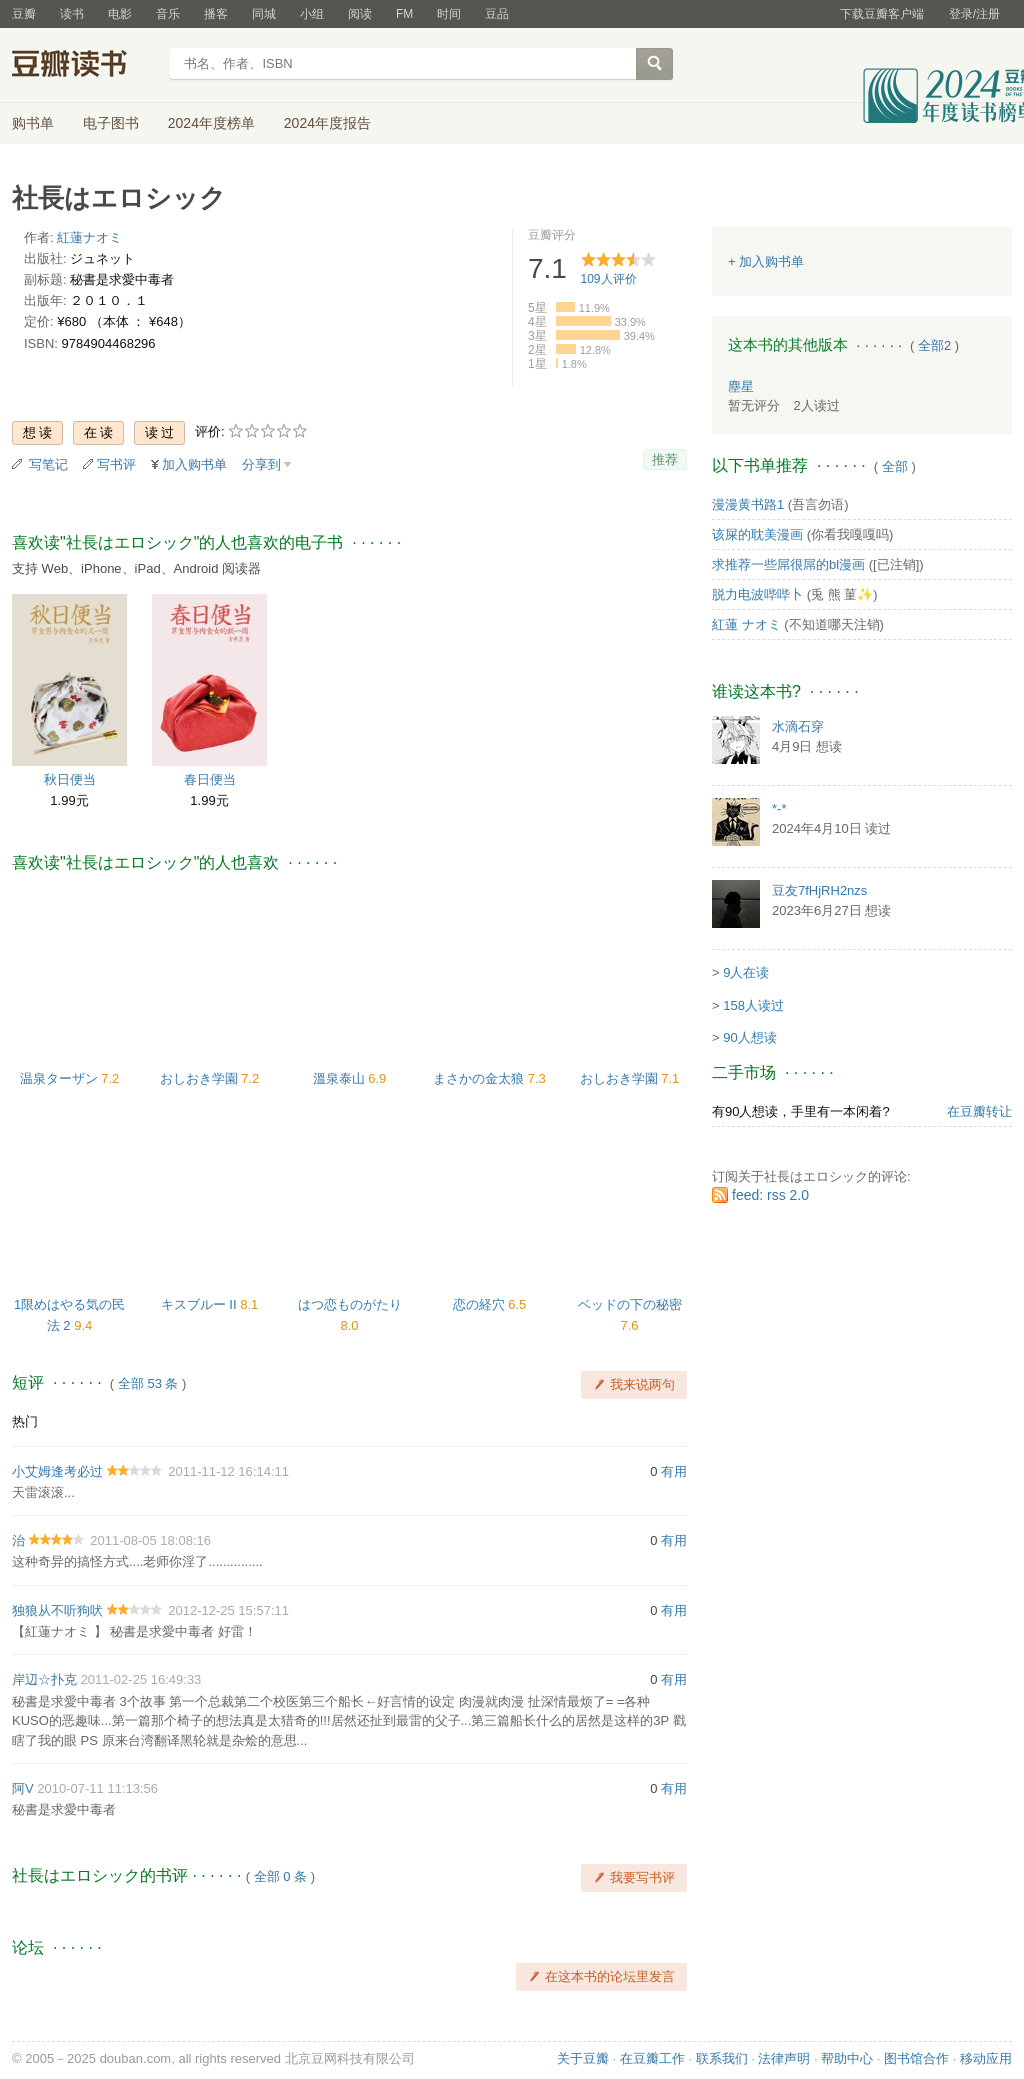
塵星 (741, 386)
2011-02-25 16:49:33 (141, 1679)
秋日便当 (70, 779)
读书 (72, 14)
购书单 (33, 123)
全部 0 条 (280, 1876)
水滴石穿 (798, 726)
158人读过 (753, 1005)
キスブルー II (200, 1304)
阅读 (360, 14)
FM (404, 14)
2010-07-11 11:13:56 (97, 1788)
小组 (312, 14)
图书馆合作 (916, 2058)
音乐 (168, 14)
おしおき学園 (201, 1078)
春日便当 (210, 779)
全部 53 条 (148, 1383)
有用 (674, 1471)
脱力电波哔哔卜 (757, 594)
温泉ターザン (61, 1078)
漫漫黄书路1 (748, 504)
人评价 (609, 279)
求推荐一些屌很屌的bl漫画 (788, 564)
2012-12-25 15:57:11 (228, 1610)
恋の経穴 (481, 1304)
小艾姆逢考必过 (57, 1471)
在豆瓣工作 (652, 2058)
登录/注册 (974, 14)
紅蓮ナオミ (89, 237)
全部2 (934, 345)
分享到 (261, 464)
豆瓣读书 (84, 66)
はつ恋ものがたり (350, 1304)
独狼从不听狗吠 (57, 1610)
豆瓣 (24, 14)
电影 (120, 14)
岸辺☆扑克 (44, 1679)
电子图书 (111, 123)
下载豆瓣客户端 (882, 14)
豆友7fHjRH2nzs (819, 890)
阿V (23, 1788)
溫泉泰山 (341, 1078)
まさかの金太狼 (480, 1078)
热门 (25, 1421)
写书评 (116, 464)
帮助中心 (847, 2058)
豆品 (497, 14)
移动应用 (986, 2058)
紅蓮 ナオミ (746, 624)
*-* (779, 808)
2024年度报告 (327, 123)
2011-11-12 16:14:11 (228, 1471)
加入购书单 (194, 464)
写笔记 (48, 464)
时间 (449, 14)
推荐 (665, 459)
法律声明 (784, 2058)
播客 (216, 14)
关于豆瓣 (583, 2058)
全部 (895, 466)
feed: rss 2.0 (770, 1195)
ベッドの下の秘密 (630, 1304)
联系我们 (722, 2058)
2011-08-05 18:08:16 (150, 1540)
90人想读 (749, 1037)
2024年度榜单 (211, 123)
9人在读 (746, 972)
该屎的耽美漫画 (757, 534)
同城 (264, 14)
